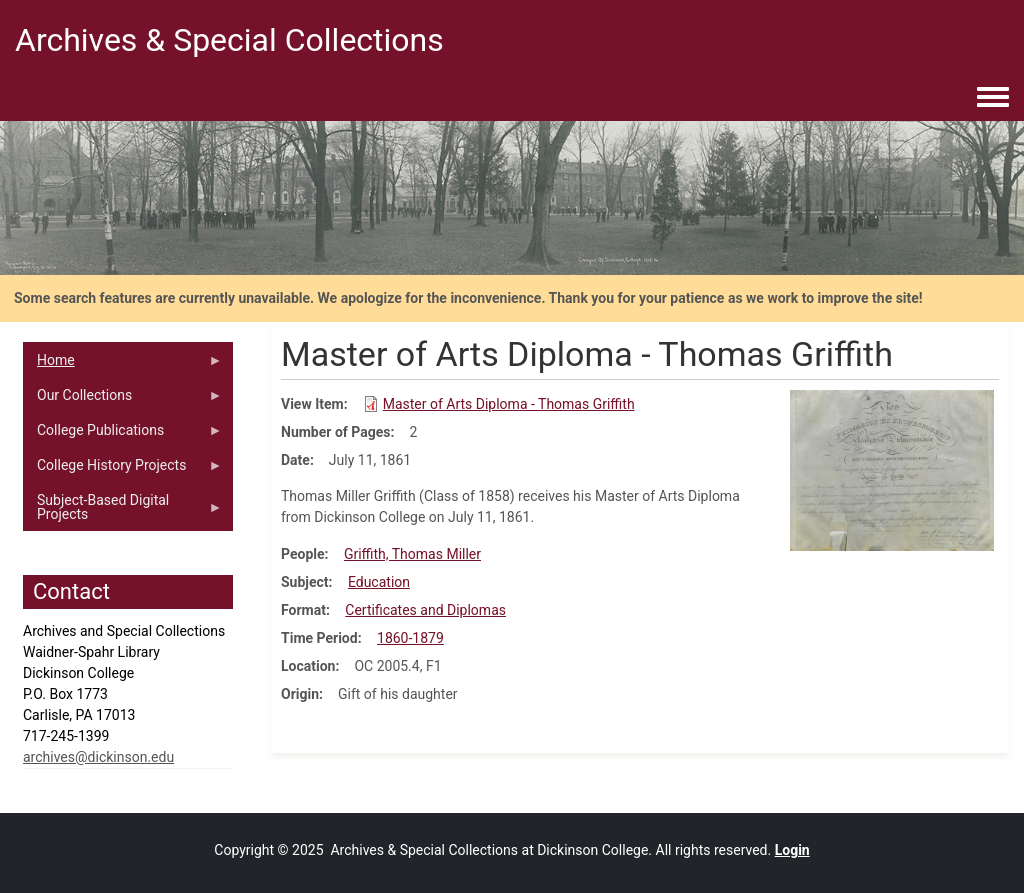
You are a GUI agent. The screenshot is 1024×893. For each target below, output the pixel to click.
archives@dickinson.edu (98, 757)
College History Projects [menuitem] (123, 470)
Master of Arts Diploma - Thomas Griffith (509, 404)
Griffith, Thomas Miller (412, 554)
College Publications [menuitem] (123, 435)
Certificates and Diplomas (425, 610)
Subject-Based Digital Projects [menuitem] (123, 512)
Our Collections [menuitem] (123, 400)
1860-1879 (410, 638)
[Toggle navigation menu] (993, 98)
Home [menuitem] (123, 365)
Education (379, 582)
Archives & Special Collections (229, 40)
